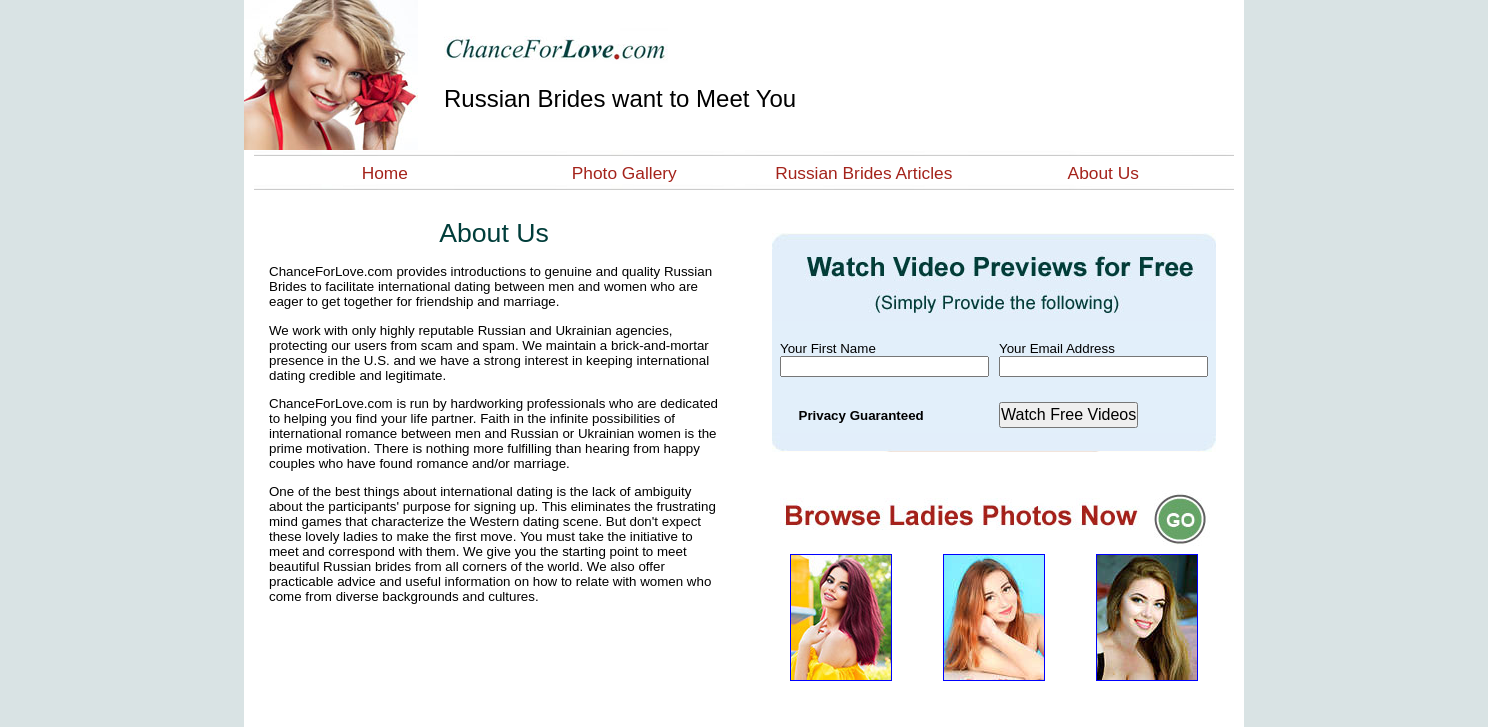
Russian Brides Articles (863, 173)
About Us (1103, 173)
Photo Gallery (624, 173)
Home (385, 173)
